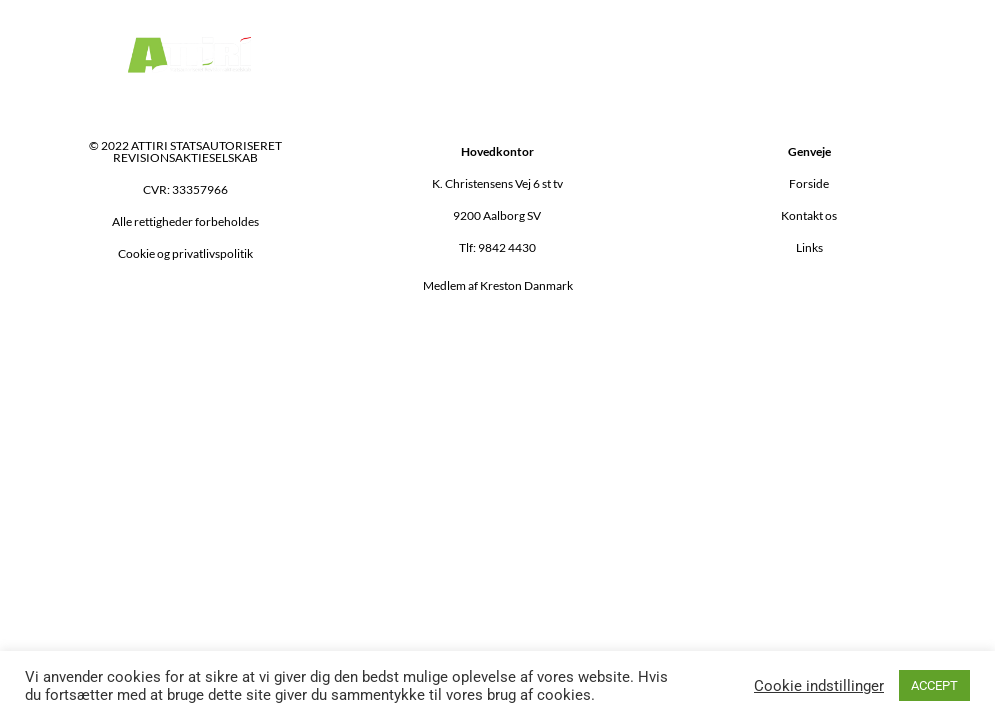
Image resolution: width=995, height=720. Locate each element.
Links (809, 247)
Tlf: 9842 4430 (497, 247)
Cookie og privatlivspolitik (185, 253)
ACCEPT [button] (934, 685)
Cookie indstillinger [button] (819, 686)
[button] (708, 55)
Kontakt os (809, 215)
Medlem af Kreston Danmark (498, 285)
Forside (809, 183)
